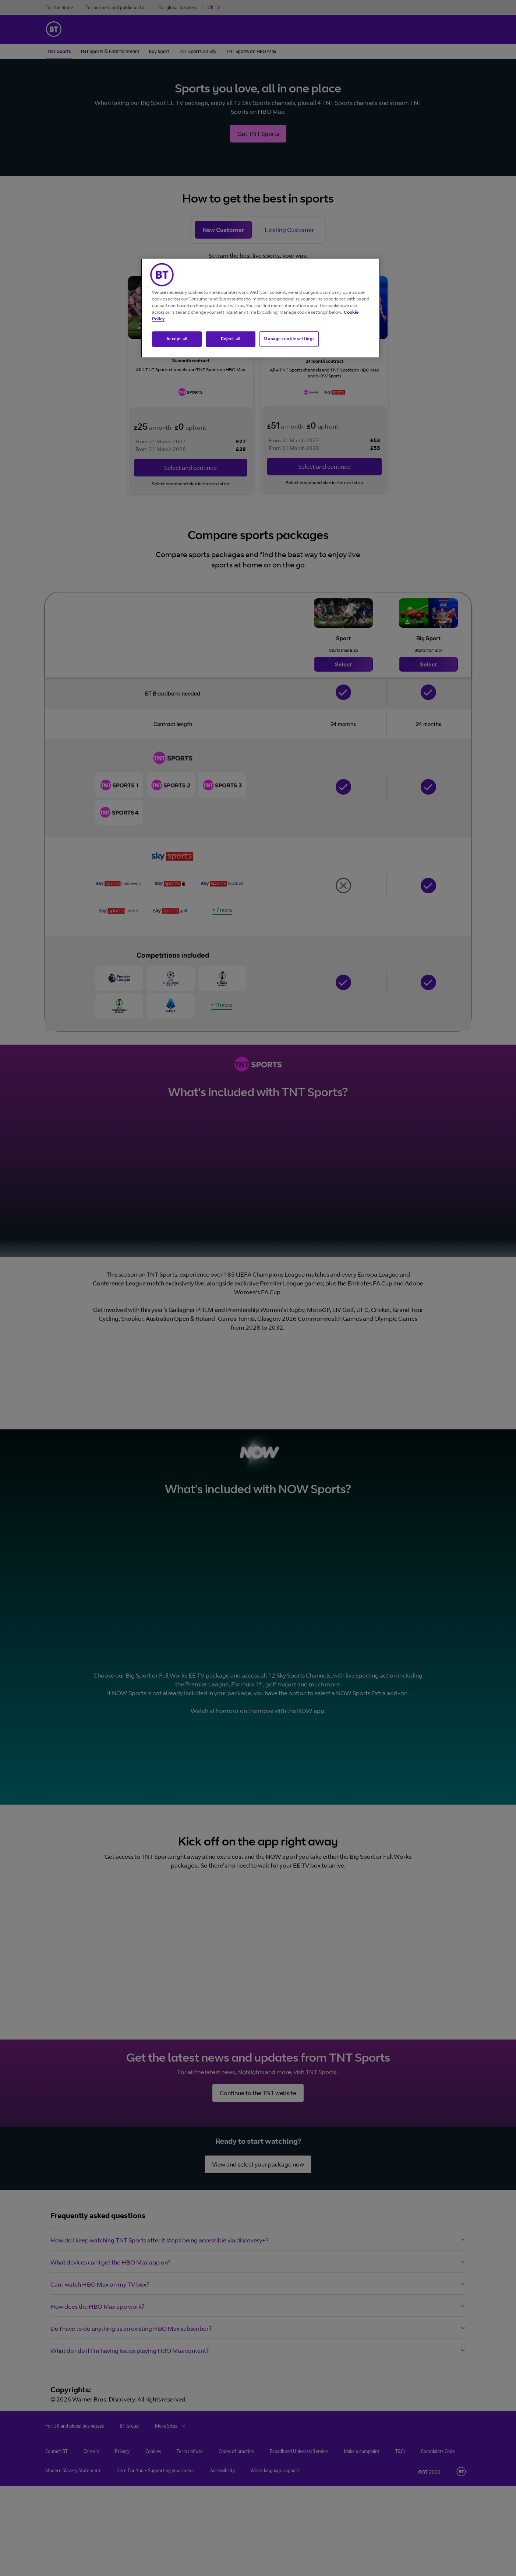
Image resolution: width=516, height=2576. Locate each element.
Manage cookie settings (289, 338)
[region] (260, 308)
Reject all (231, 338)
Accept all (177, 338)
